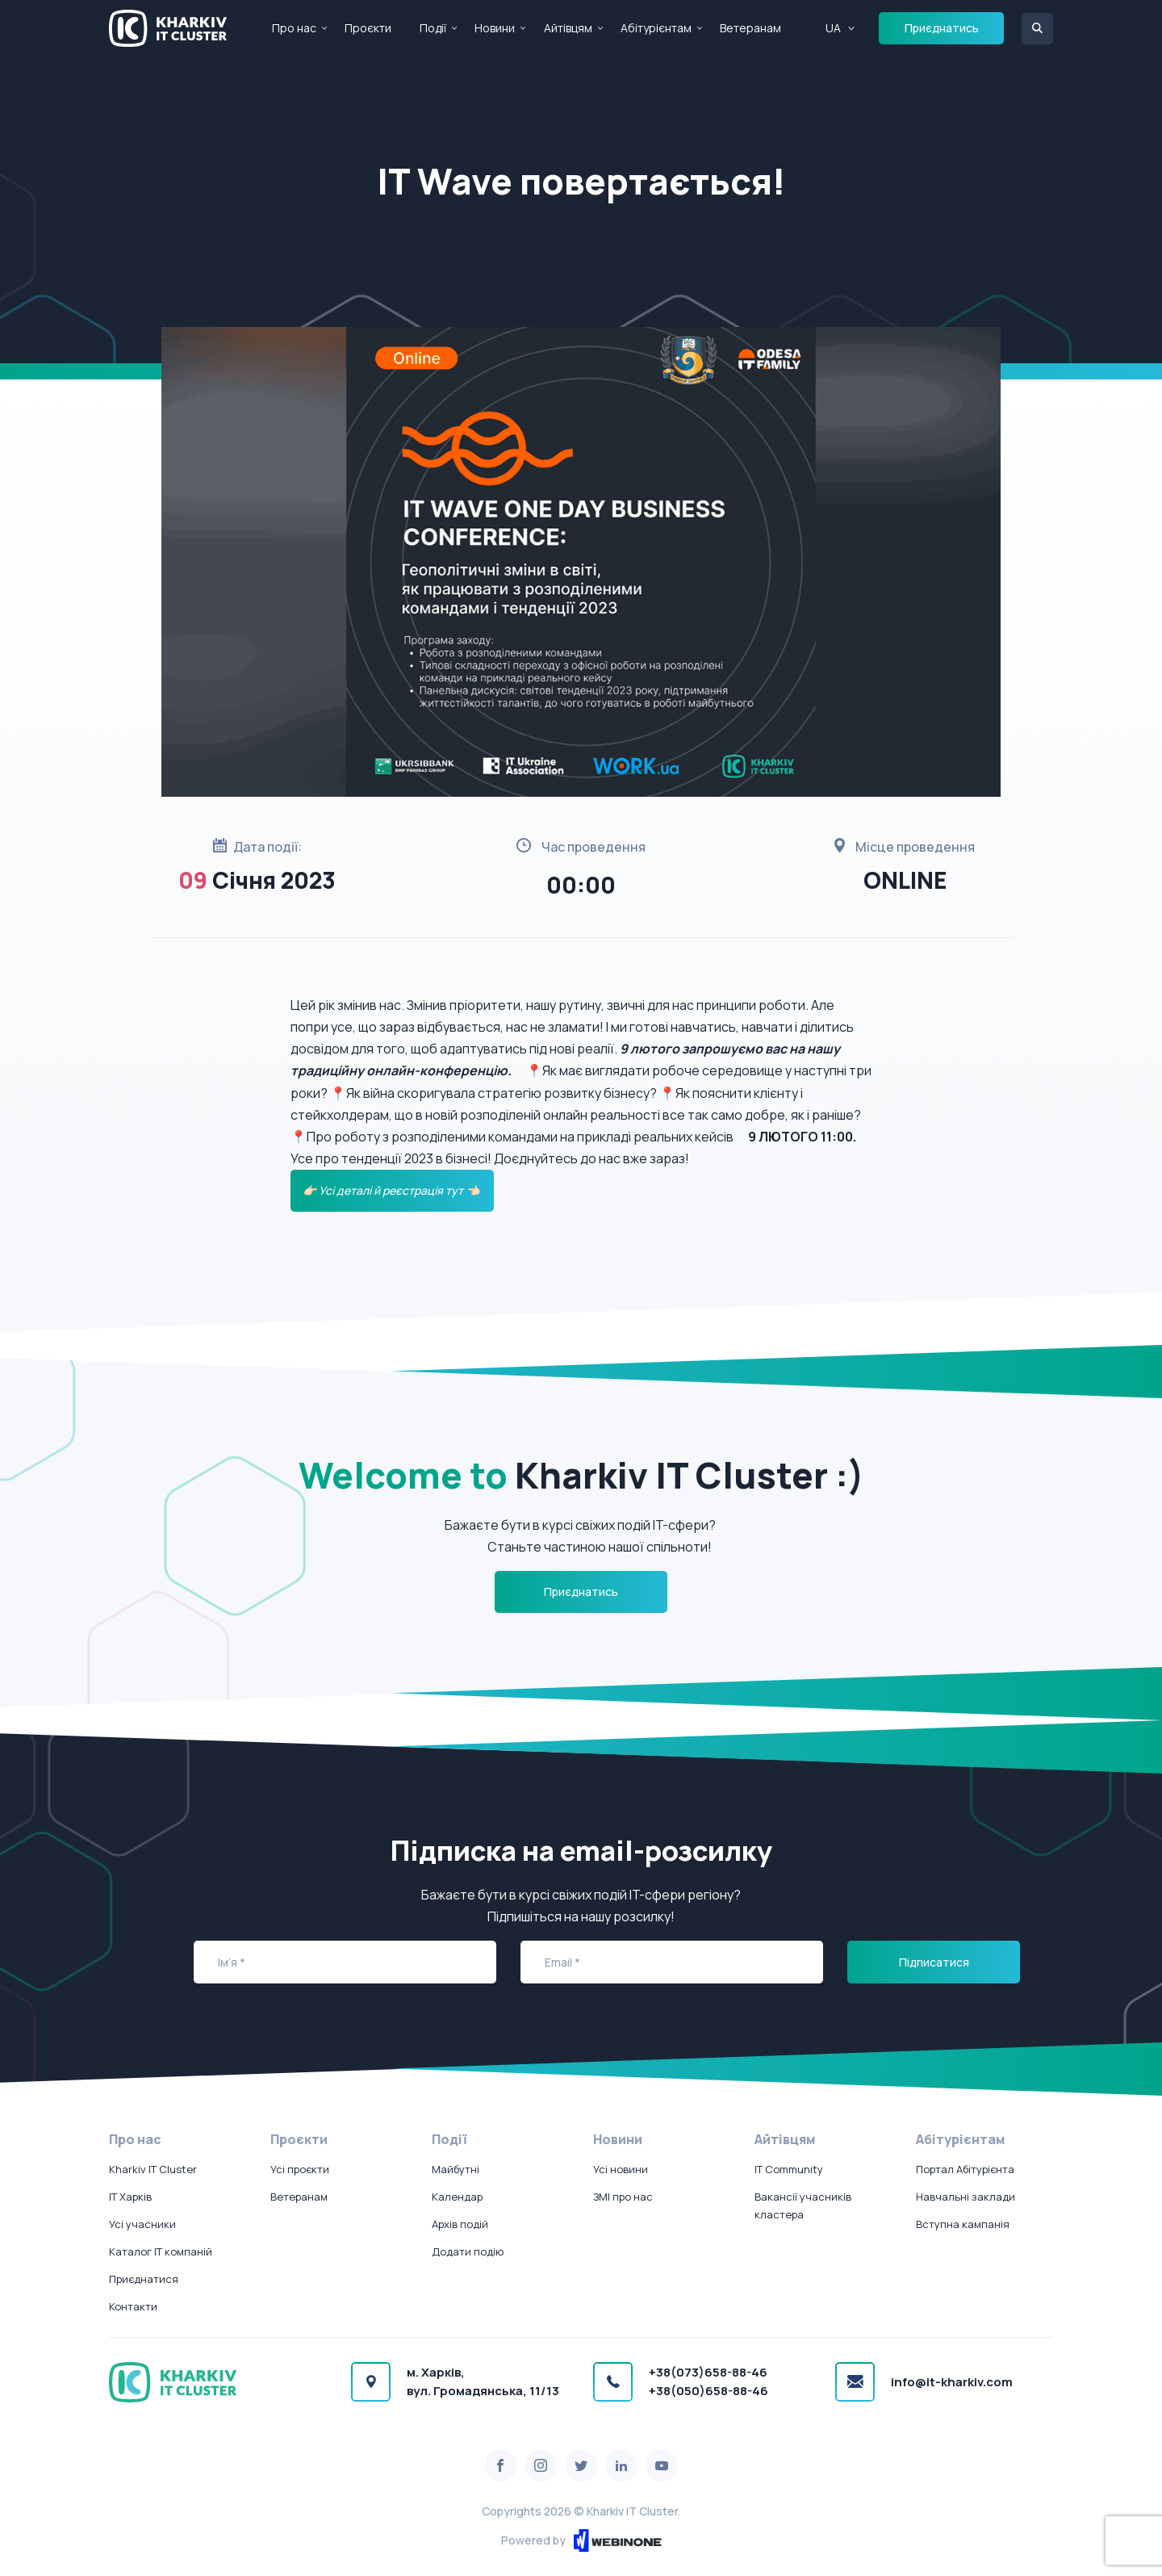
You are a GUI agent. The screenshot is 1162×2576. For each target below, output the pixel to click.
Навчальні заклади (965, 2196)
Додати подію (468, 2251)
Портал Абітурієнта (965, 2169)
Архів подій (460, 2224)
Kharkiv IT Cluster (153, 2169)
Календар (457, 2196)
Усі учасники (142, 2224)
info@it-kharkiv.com (952, 2381)
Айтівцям (568, 28)
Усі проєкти (299, 2169)
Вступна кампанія (962, 2224)
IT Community (788, 2169)
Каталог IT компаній (160, 2251)
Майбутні (455, 2169)
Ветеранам (750, 28)
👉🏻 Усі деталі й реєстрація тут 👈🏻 (392, 1190)
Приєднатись (942, 28)
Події (433, 28)
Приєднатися (143, 2279)
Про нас (294, 28)
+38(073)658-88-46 (708, 2372)
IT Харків (130, 2196)
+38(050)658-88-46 (708, 2390)
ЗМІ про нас (623, 2196)
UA (833, 28)
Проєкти (368, 28)
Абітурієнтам (656, 28)
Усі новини (620, 2169)
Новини (494, 28)
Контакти (133, 2306)
